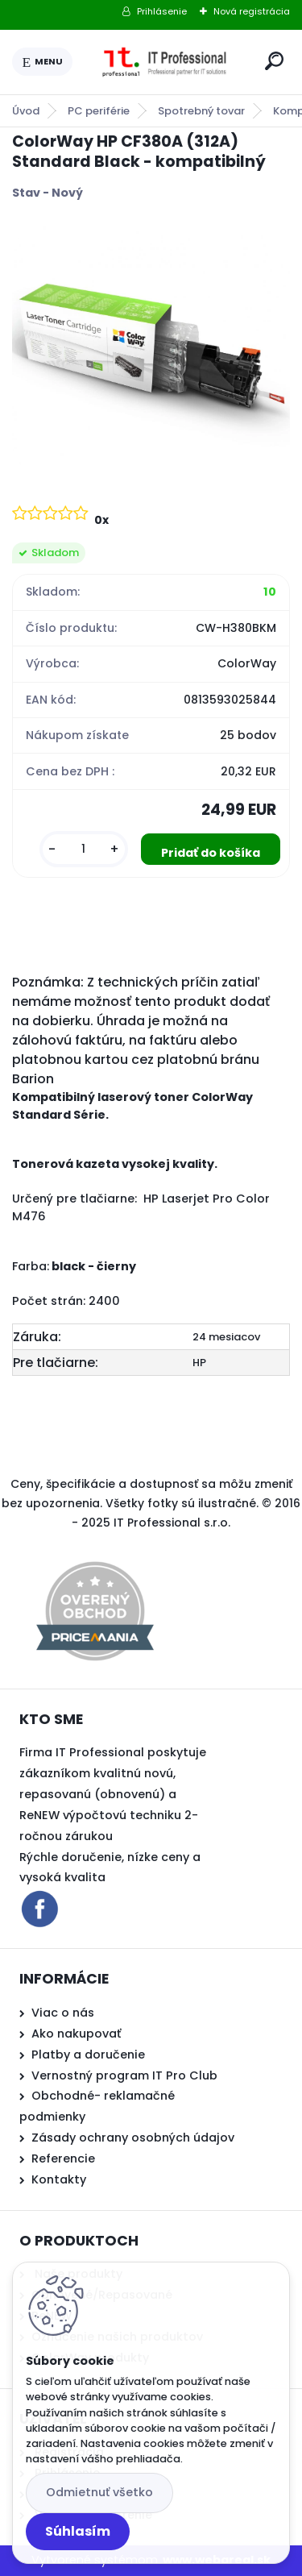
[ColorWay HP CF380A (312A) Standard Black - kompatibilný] (151, 350)
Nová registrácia (251, 11)
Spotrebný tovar (201, 110)
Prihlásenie (162, 11)
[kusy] (83, 849)
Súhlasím (77, 2531)
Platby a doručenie (88, 2054)
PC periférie (99, 110)
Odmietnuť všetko (99, 2492)
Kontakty (58, 2179)
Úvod (25, 110)
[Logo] (165, 62)
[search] (274, 61)
